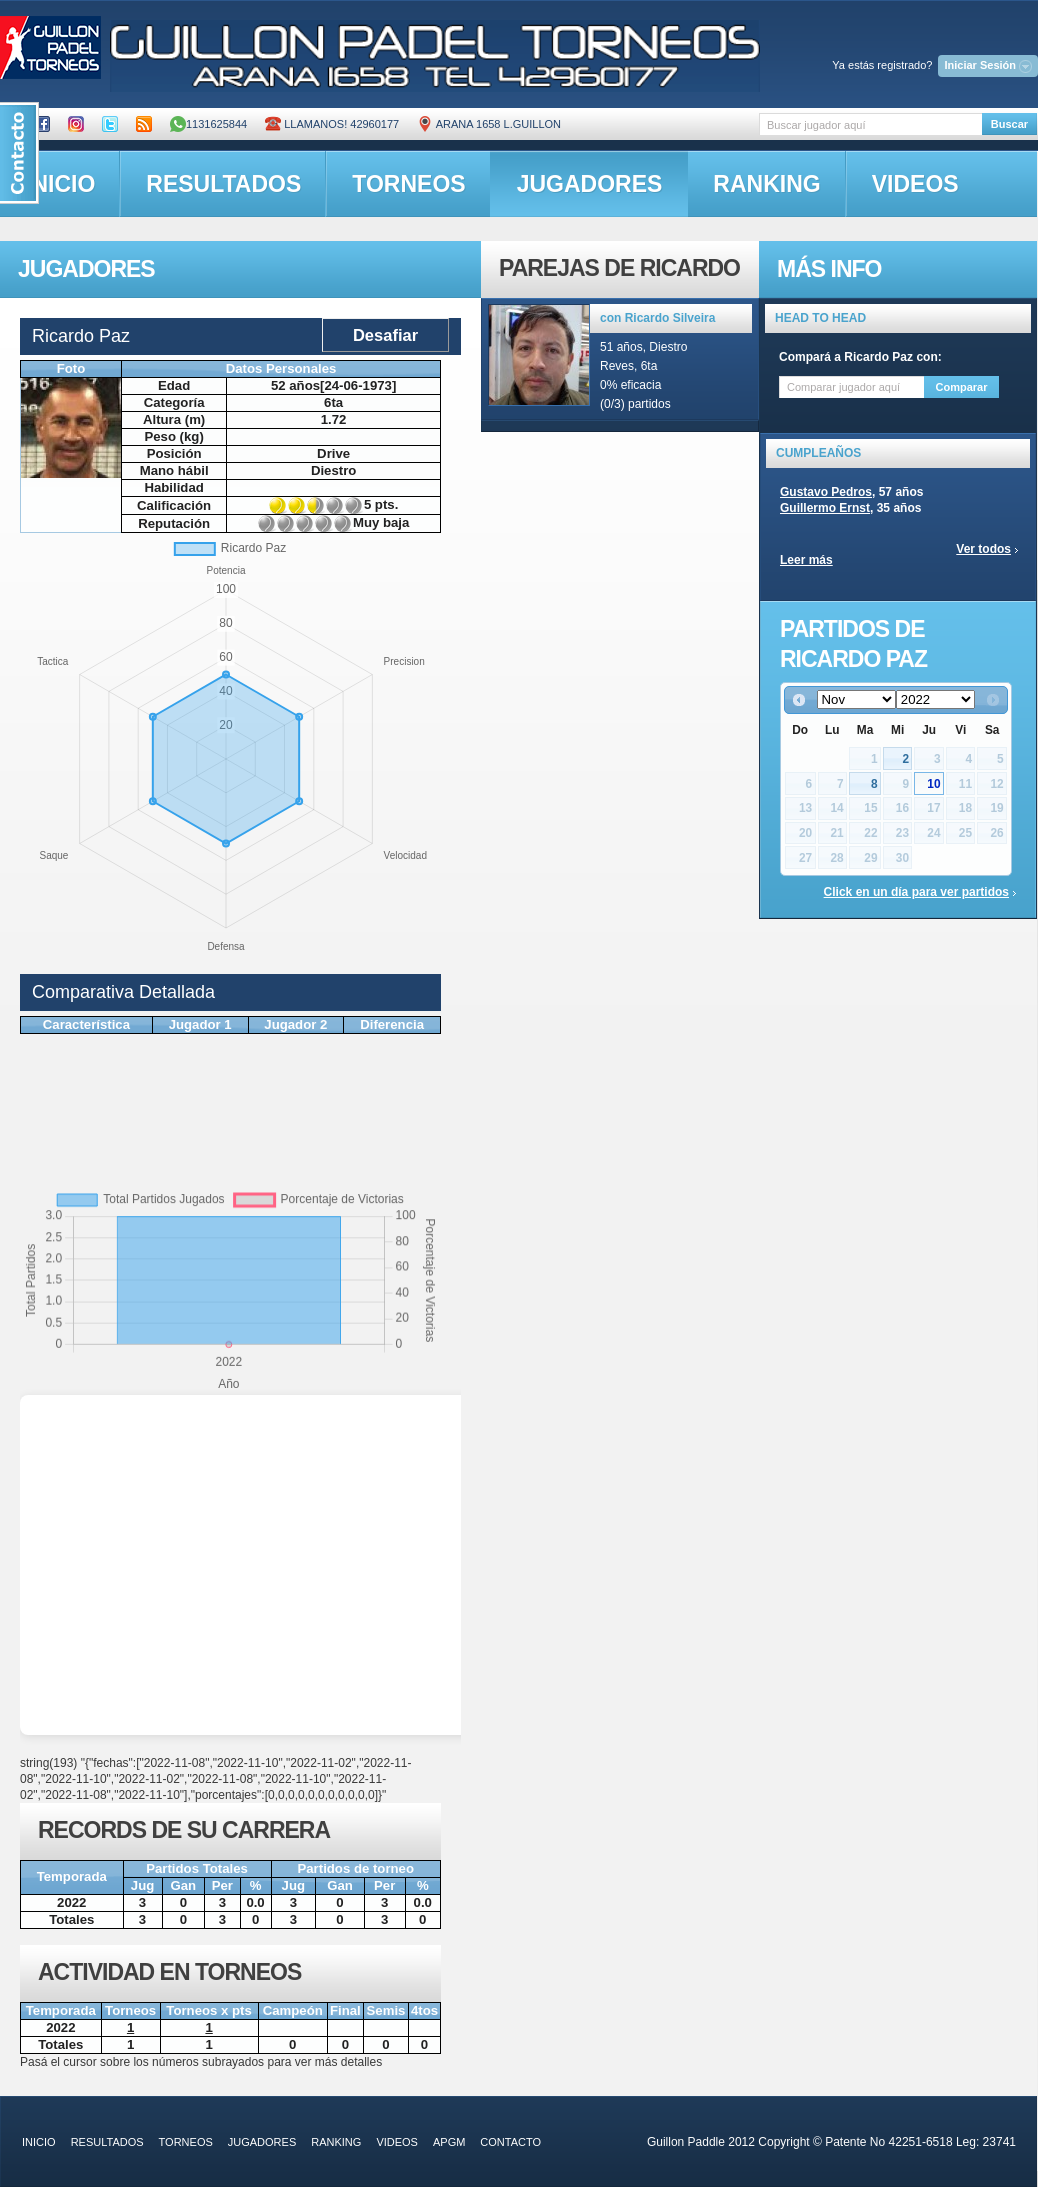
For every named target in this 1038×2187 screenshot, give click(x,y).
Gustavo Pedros (826, 492)
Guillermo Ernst (825, 508)
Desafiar (385, 335)
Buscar (1009, 124)
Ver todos (983, 549)
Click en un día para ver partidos (916, 892)
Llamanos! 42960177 (332, 124)
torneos (408, 184)
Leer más (806, 560)
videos (915, 184)
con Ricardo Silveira (657, 318)
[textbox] (870, 124)
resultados (223, 184)
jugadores (590, 184)
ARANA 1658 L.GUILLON (489, 124)
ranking (766, 184)
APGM (449, 2142)
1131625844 (208, 124)
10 (933, 784)
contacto (510, 2142)
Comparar (962, 387)
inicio (39, 2142)
